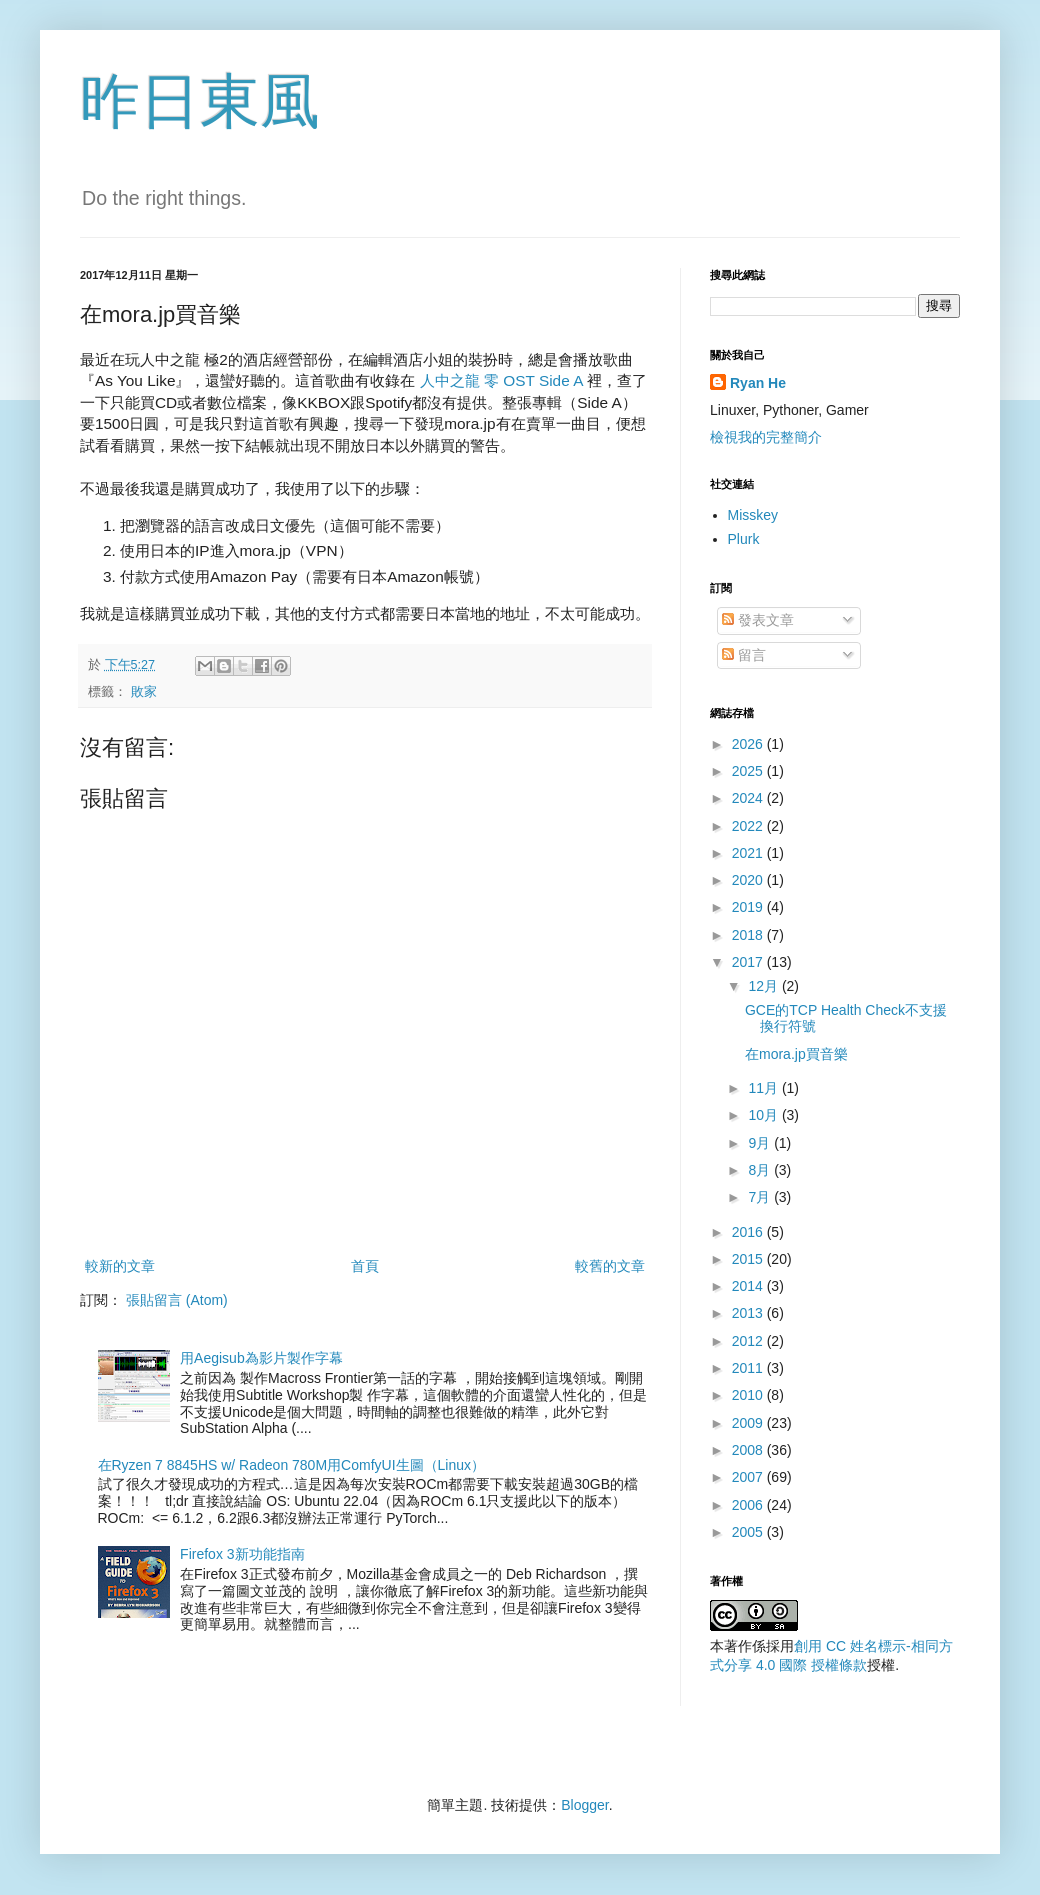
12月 (764, 986)
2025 (749, 771)
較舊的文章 (610, 1266)
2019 (749, 907)
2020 (749, 880)
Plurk (744, 539)
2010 (749, 1395)
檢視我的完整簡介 (766, 437)
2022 (749, 826)
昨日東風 (200, 101)
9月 (761, 1143)
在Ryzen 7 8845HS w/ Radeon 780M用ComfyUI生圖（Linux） (292, 1465)
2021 (749, 853)
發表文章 (758, 620)
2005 (749, 1532)
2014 (749, 1286)
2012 (749, 1341)
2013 (749, 1313)
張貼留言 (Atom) (177, 1300)
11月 (764, 1088)
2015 (749, 1259)
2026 (749, 744)
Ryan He (758, 383)
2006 (749, 1505)
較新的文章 (120, 1266)
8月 (761, 1170)
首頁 (365, 1266)
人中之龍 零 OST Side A (503, 380)
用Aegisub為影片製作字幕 (261, 1358)
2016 (749, 1232)
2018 (749, 935)
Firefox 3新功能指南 (242, 1554)
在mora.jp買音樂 (796, 1054)
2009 (749, 1423)
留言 (744, 655)
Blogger (584, 1805)
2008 (749, 1450)
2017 (749, 962)
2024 (749, 798)
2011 (749, 1368)
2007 (749, 1477)
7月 (761, 1197)
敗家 (144, 692)
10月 (764, 1115)
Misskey (753, 515)
